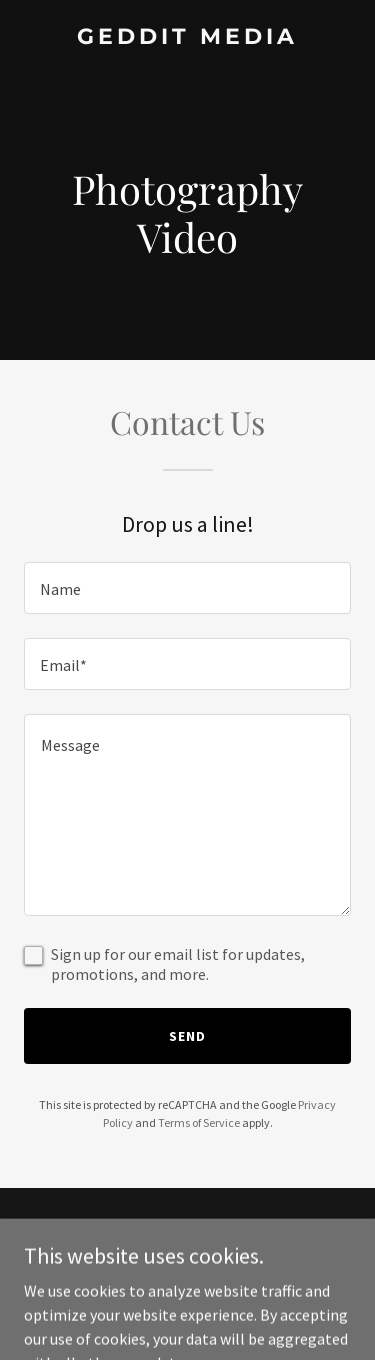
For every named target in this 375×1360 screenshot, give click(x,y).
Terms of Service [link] (199, 1122)
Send (187, 1036)
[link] (187, 38)
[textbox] (187, 588)
